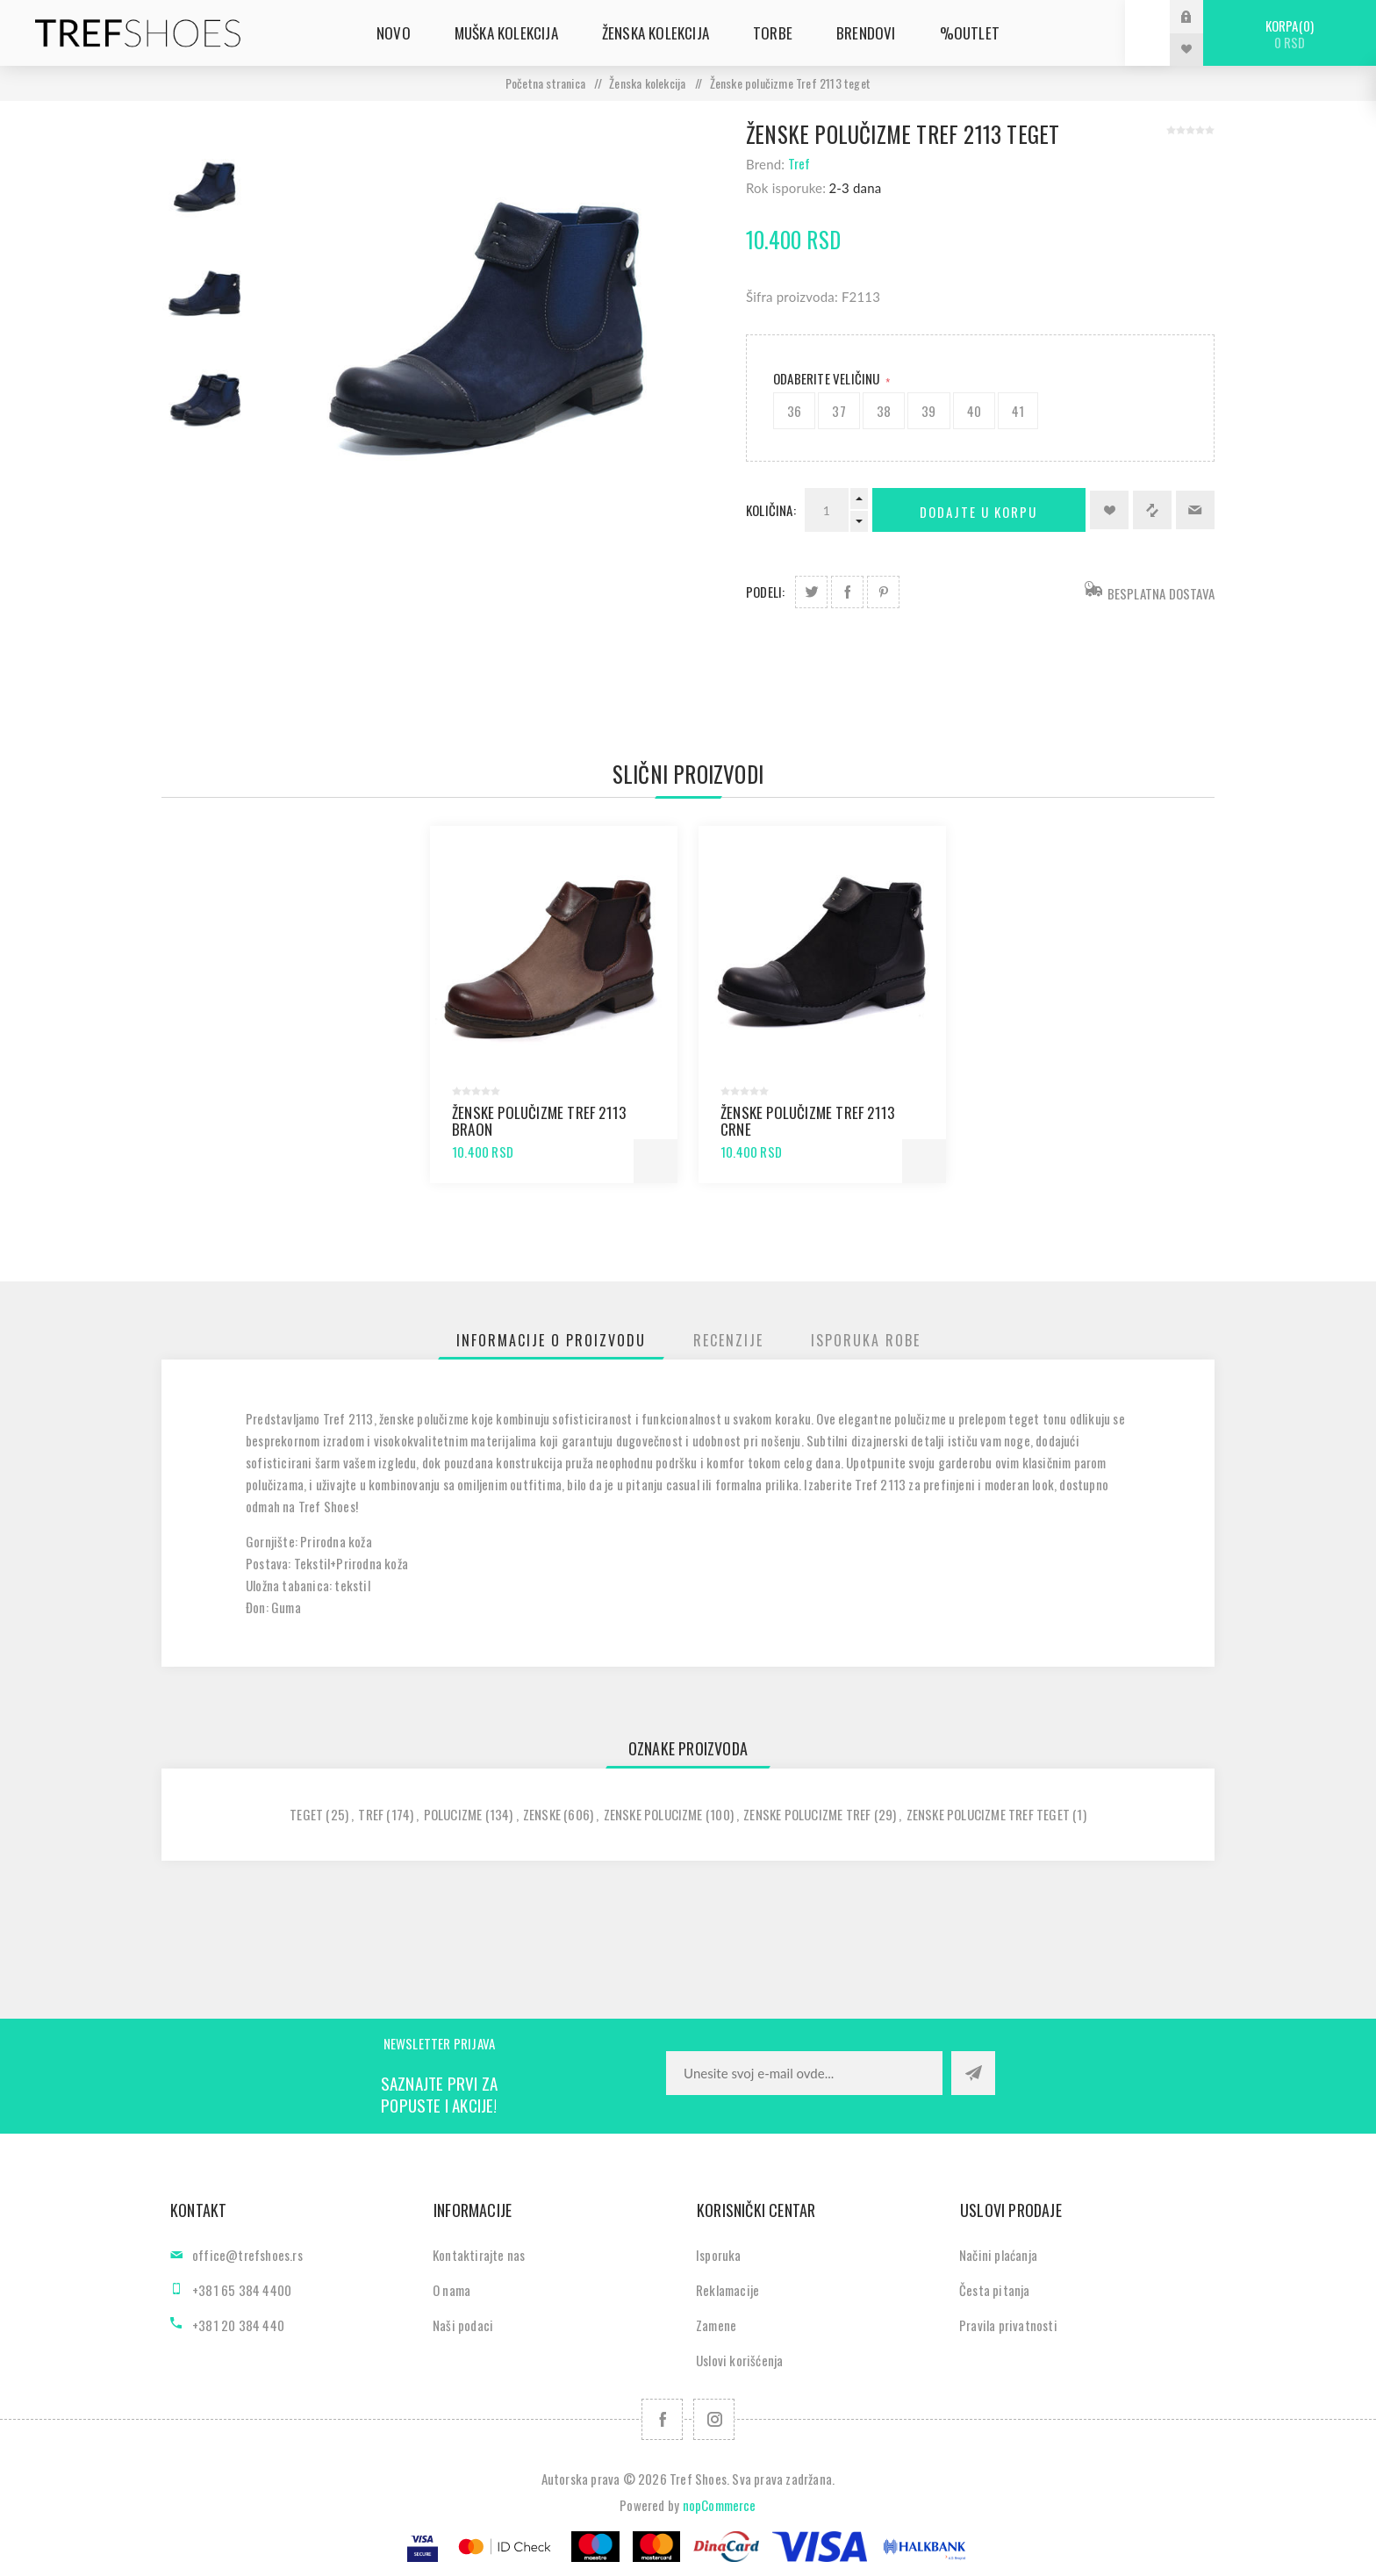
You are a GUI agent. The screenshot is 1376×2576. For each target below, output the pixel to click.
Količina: (771, 510)
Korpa (1290, 34)
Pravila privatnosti (1008, 2325)
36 (794, 410)
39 (928, 410)
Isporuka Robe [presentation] (866, 1340)
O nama (451, 2290)
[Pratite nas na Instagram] (714, 2419)
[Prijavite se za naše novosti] (804, 2073)
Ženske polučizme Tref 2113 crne (807, 1120)
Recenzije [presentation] (728, 1340)
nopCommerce (719, 2505)
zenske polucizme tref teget (988, 1814)
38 (884, 410)
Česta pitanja (994, 2290)
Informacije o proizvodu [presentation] (551, 1340)
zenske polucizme (653, 1814)
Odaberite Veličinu (828, 378)
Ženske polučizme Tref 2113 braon (539, 1120)
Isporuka (719, 2254)
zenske (542, 1814)
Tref (799, 163)
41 (1018, 410)
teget (306, 1814)
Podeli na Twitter (811, 592)
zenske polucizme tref (807, 1814)
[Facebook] (662, 2419)
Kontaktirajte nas (479, 2254)
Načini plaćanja (998, 2254)
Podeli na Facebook (847, 592)
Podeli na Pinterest (883, 592)
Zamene (716, 2325)
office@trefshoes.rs (247, 2254)
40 (974, 410)
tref (370, 1814)
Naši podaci (463, 2325)
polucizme (453, 1814)
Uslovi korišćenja (739, 2360)
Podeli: (765, 591)
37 (838, 410)
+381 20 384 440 (238, 2325)
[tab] (551, 1340)
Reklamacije (727, 2290)
